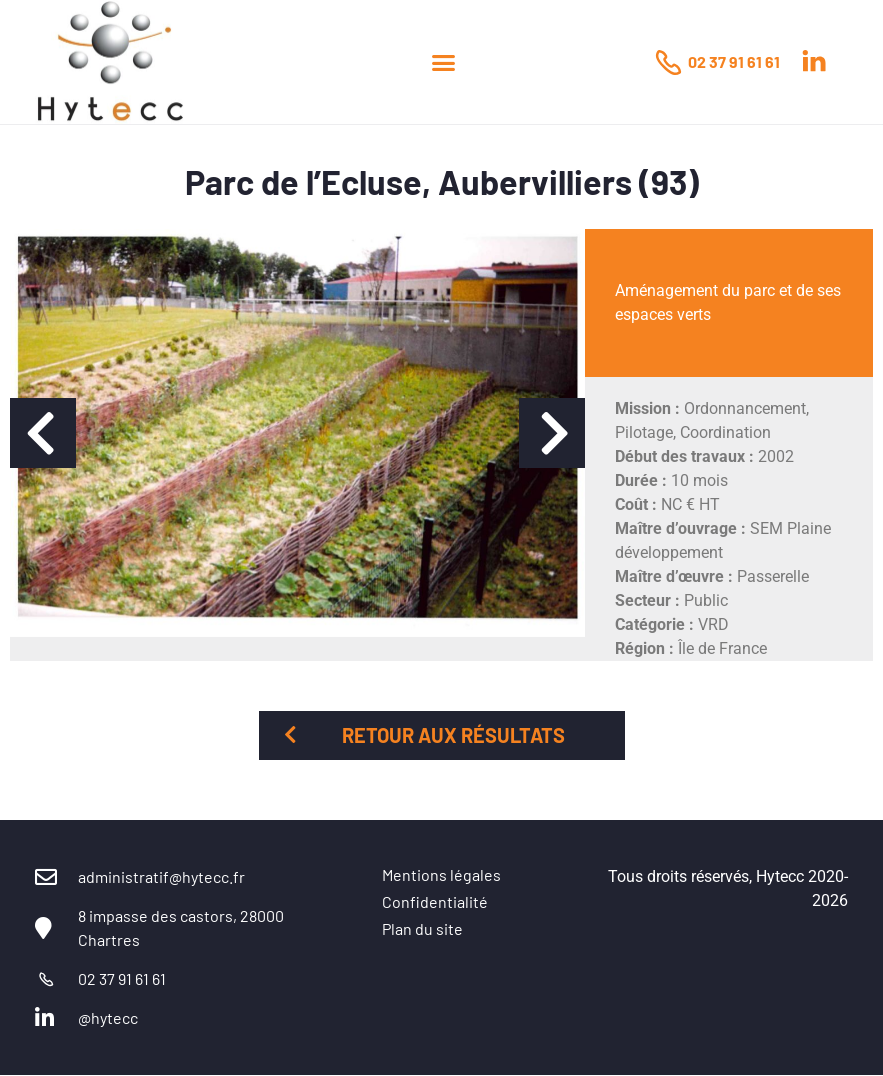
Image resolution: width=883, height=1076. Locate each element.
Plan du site (422, 928)
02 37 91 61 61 (734, 61)
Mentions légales (441, 874)
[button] (444, 62)
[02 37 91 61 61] (668, 62)
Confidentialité (435, 901)
